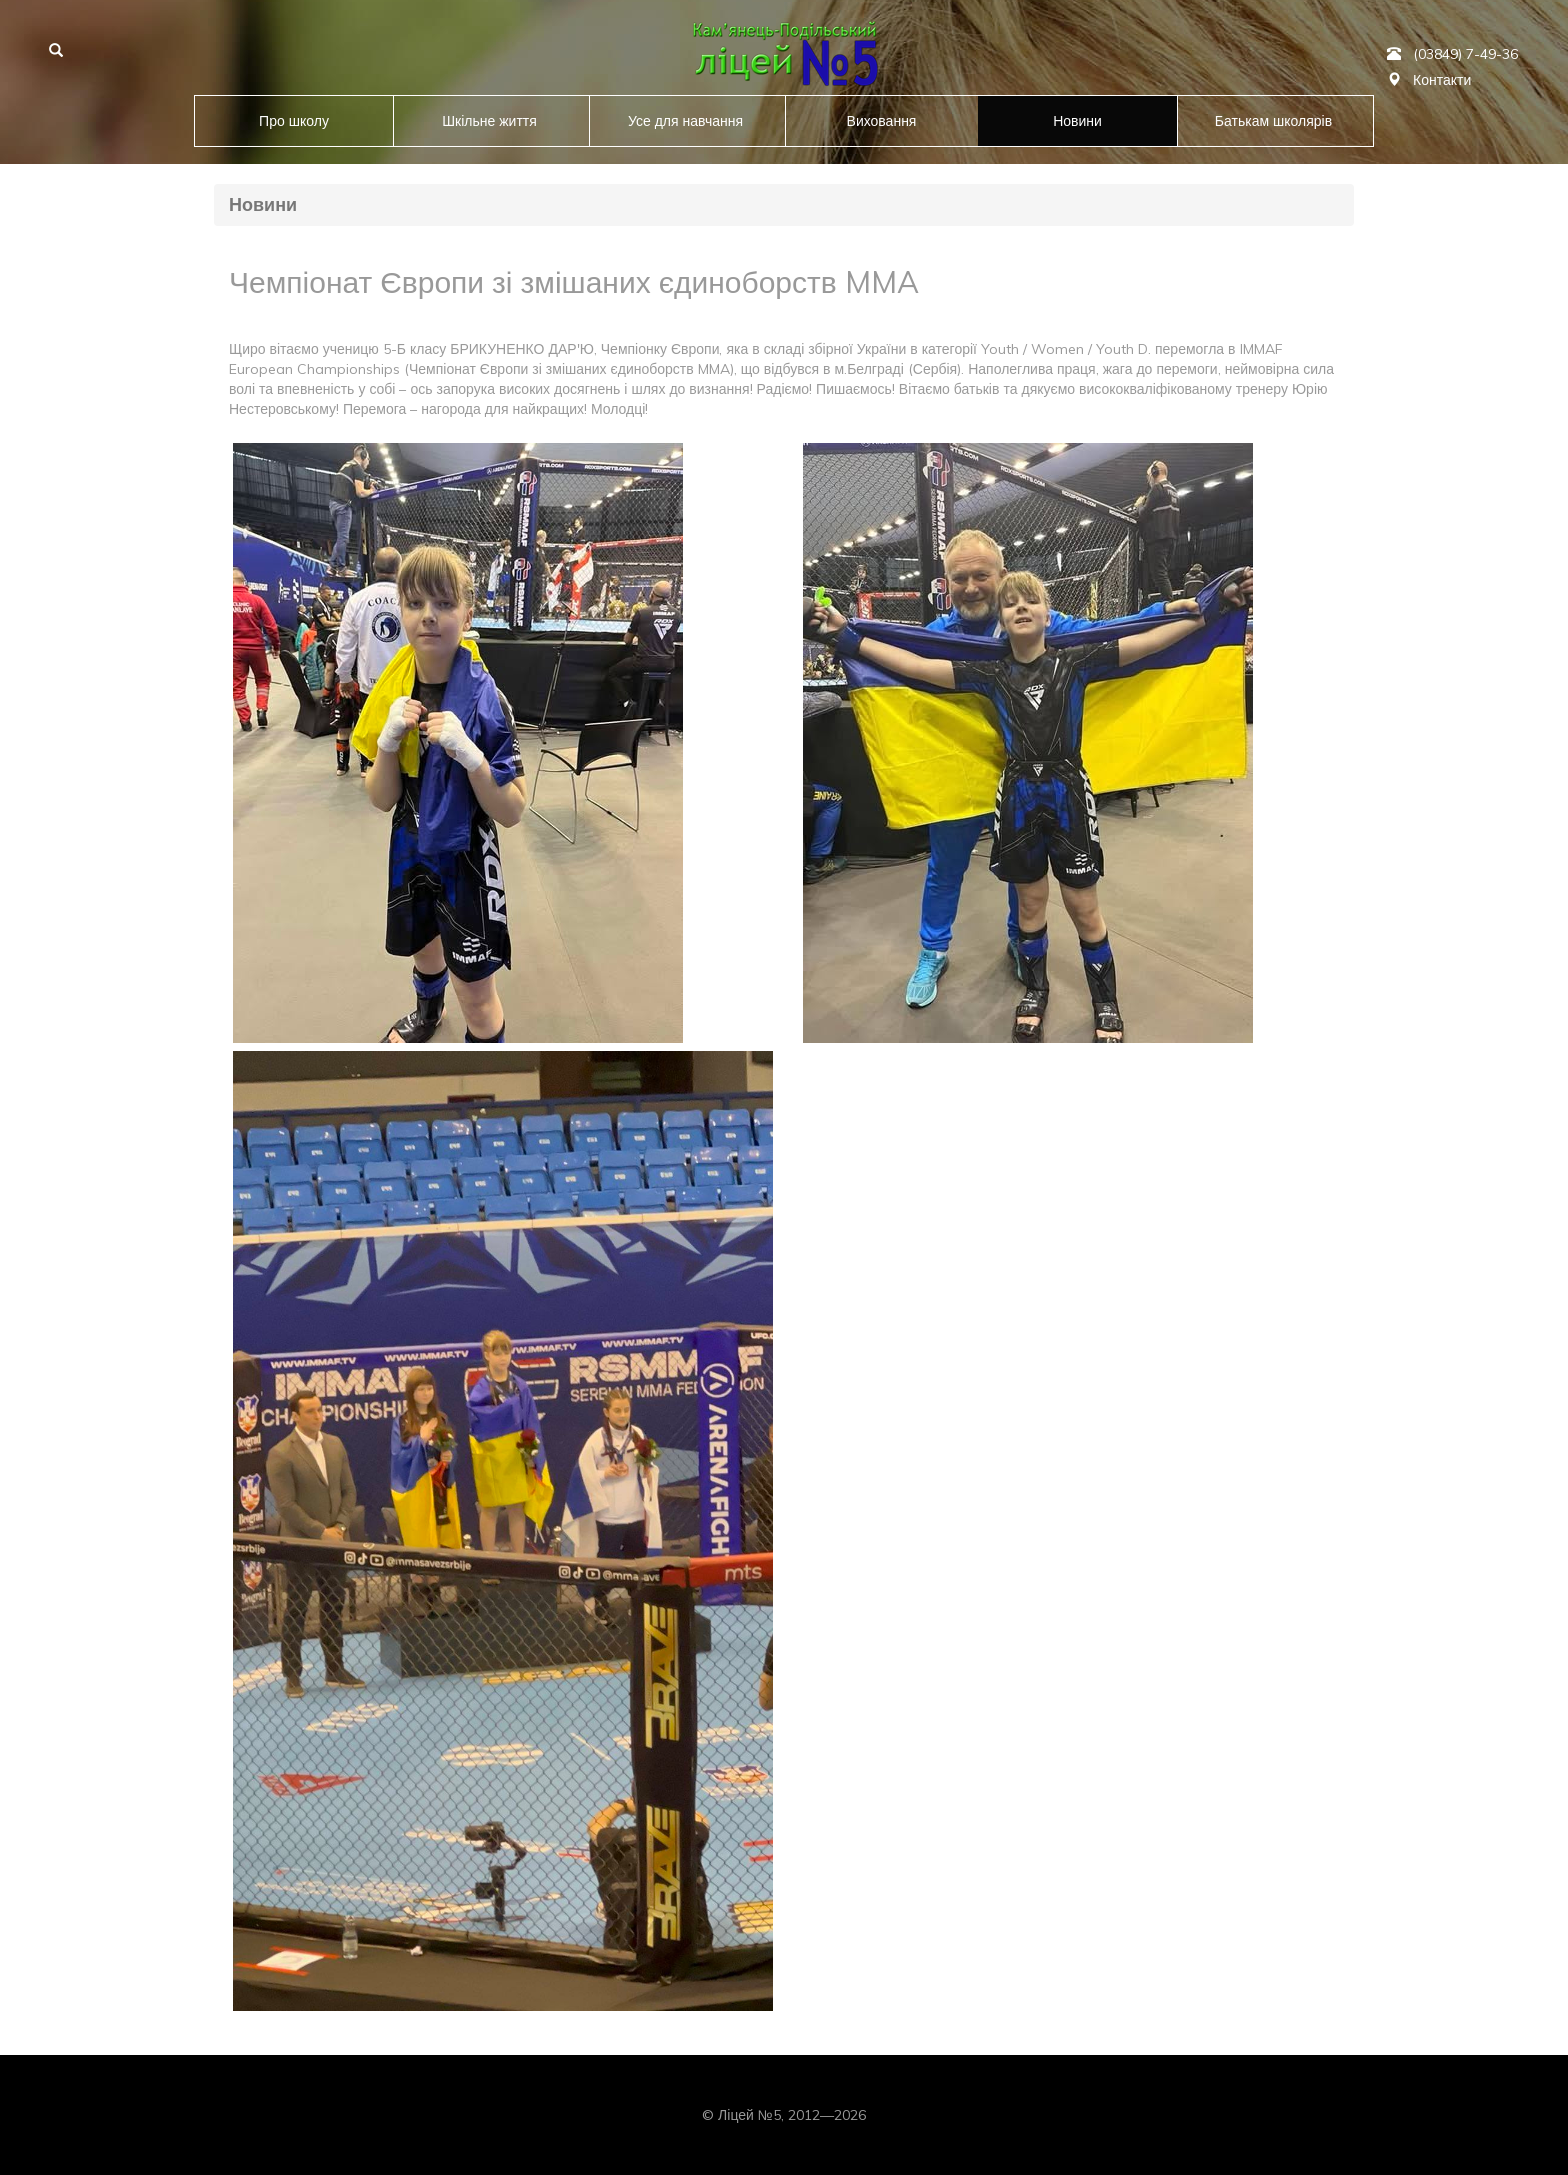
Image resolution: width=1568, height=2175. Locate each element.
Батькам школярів (1273, 121)
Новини (1077, 121)
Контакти (1442, 80)
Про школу (294, 121)
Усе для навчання (685, 121)
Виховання (882, 121)
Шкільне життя (489, 121)
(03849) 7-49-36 (1465, 54)
